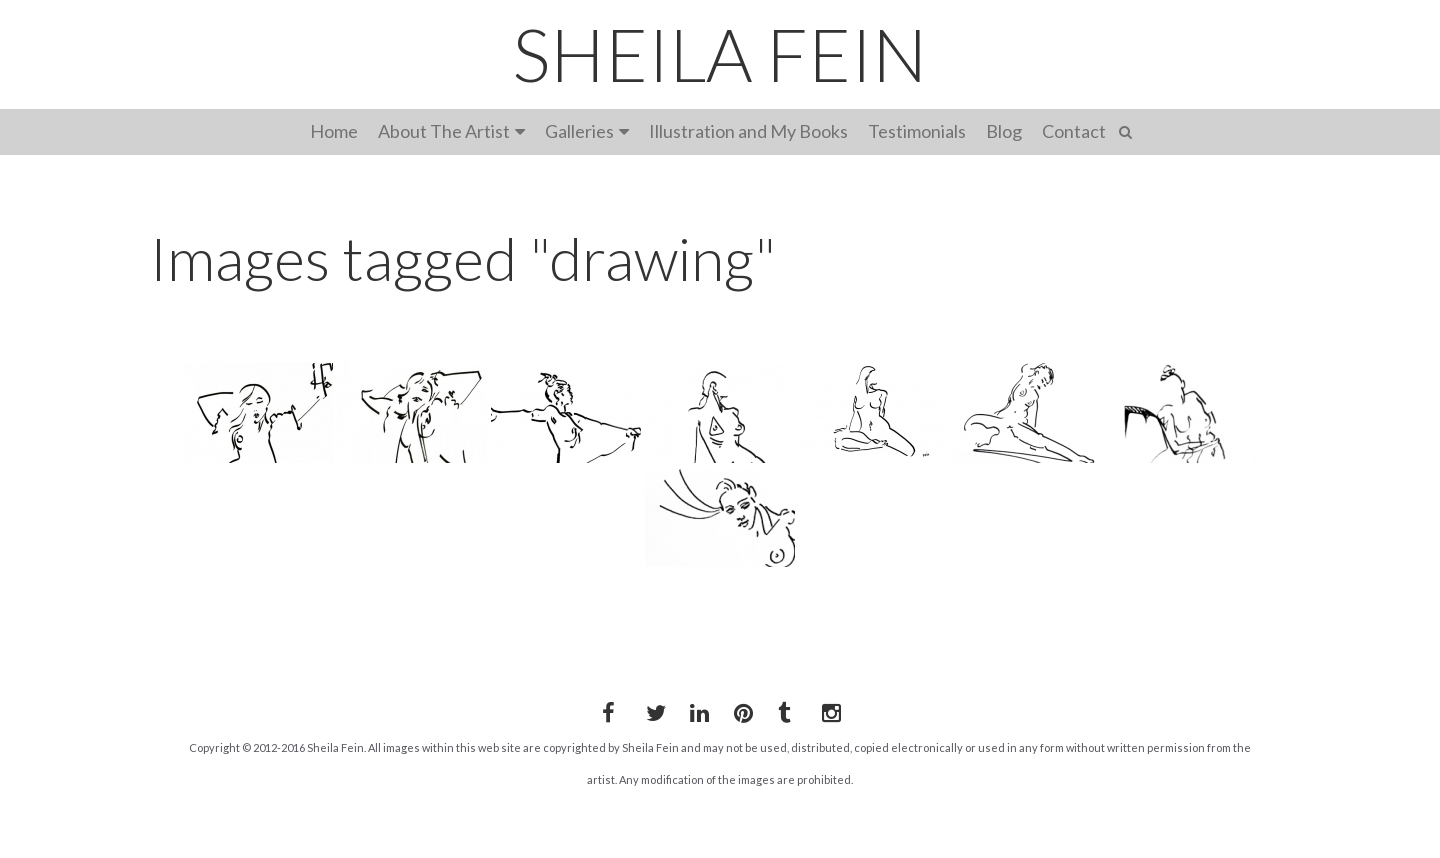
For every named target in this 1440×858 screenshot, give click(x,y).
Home (334, 131)
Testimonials (917, 131)
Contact (1074, 131)
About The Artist (444, 131)
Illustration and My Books (748, 131)
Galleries (579, 131)
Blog (1004, 131)
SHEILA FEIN (720, 54)
